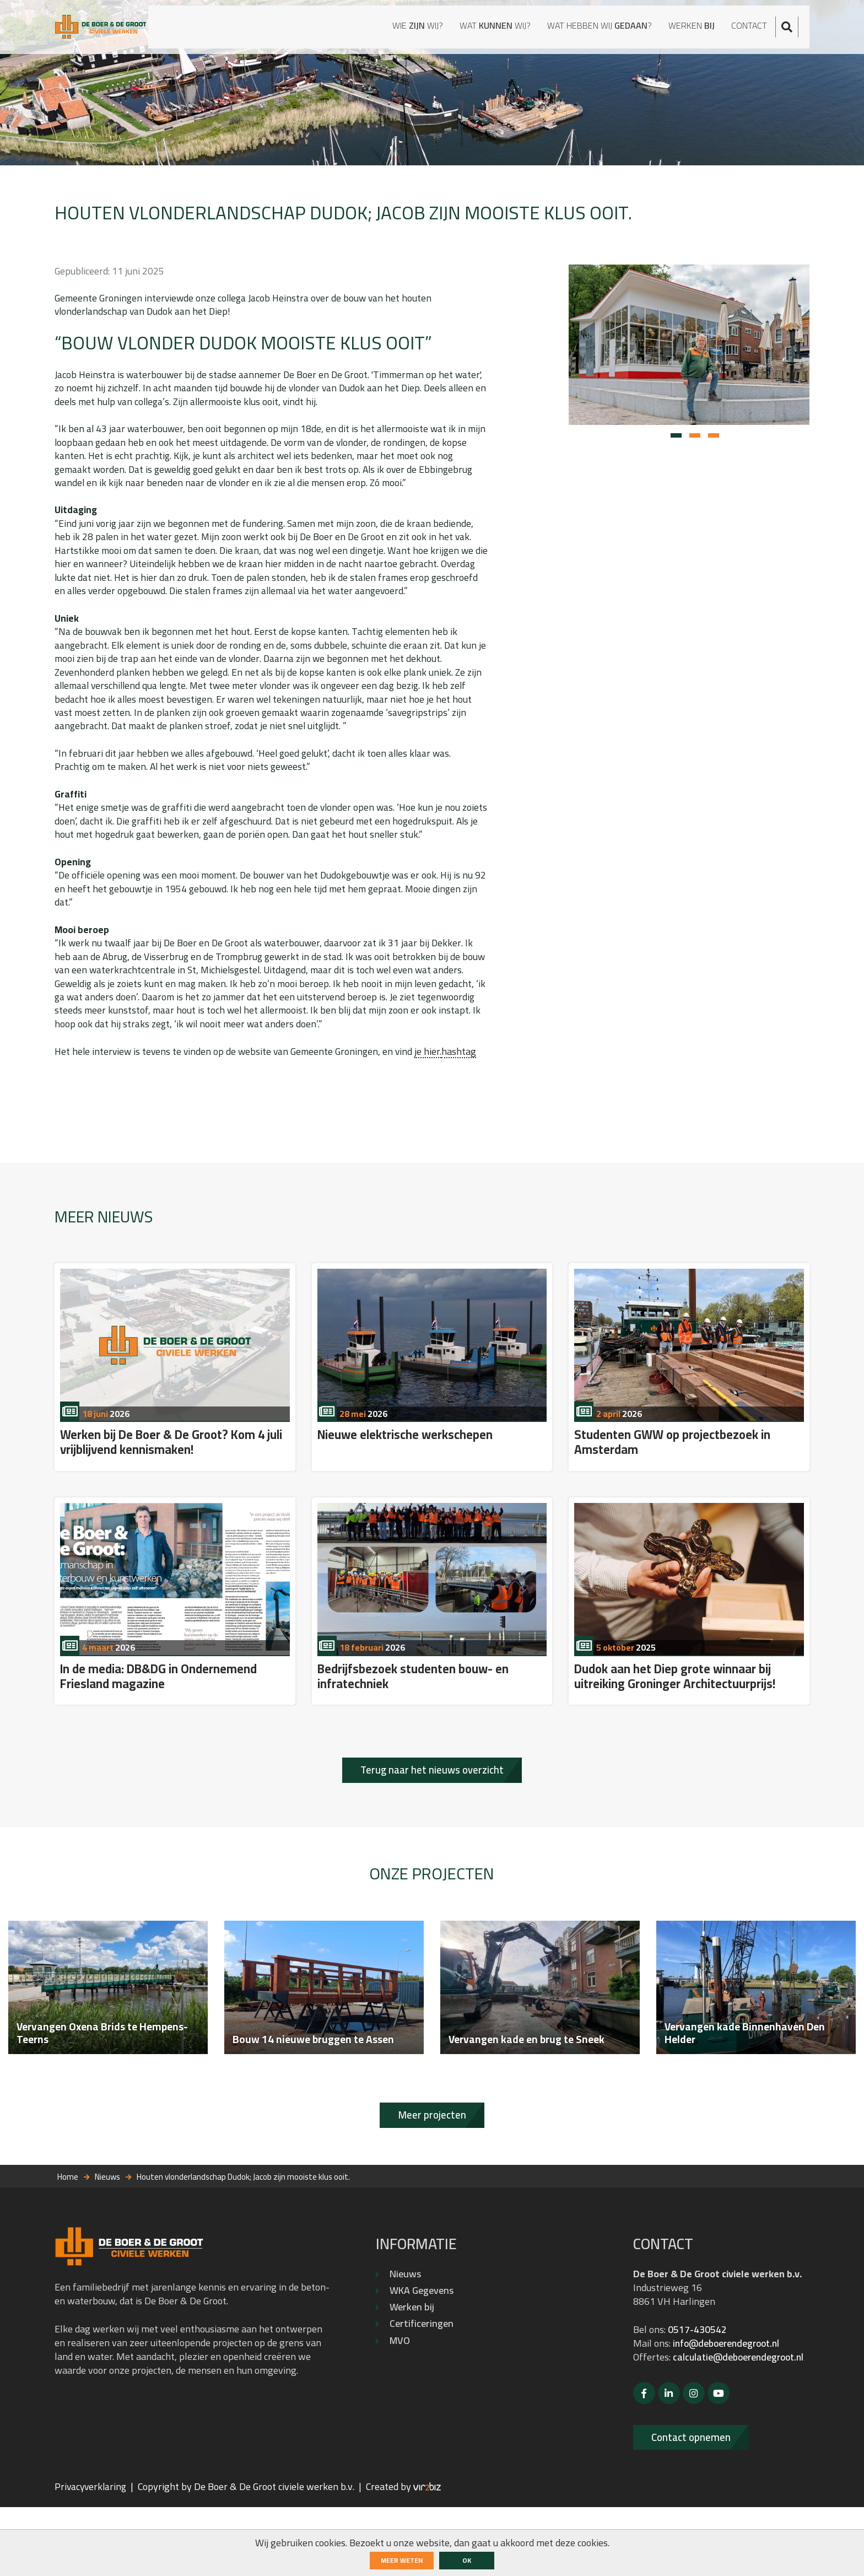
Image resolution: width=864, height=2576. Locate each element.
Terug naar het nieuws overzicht (432, 1805)
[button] (676, 444)
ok (466, 2560)
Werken (695, 28)
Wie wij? (383, 28)
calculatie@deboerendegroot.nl (701, 2424)
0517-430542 (697, 2383)
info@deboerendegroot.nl (729, 2397)
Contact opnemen (696, 2505)
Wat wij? (470, 28)
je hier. (433, 1078)
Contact (758, 28)
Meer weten (402, 2560)
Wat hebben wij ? (590, 28)
